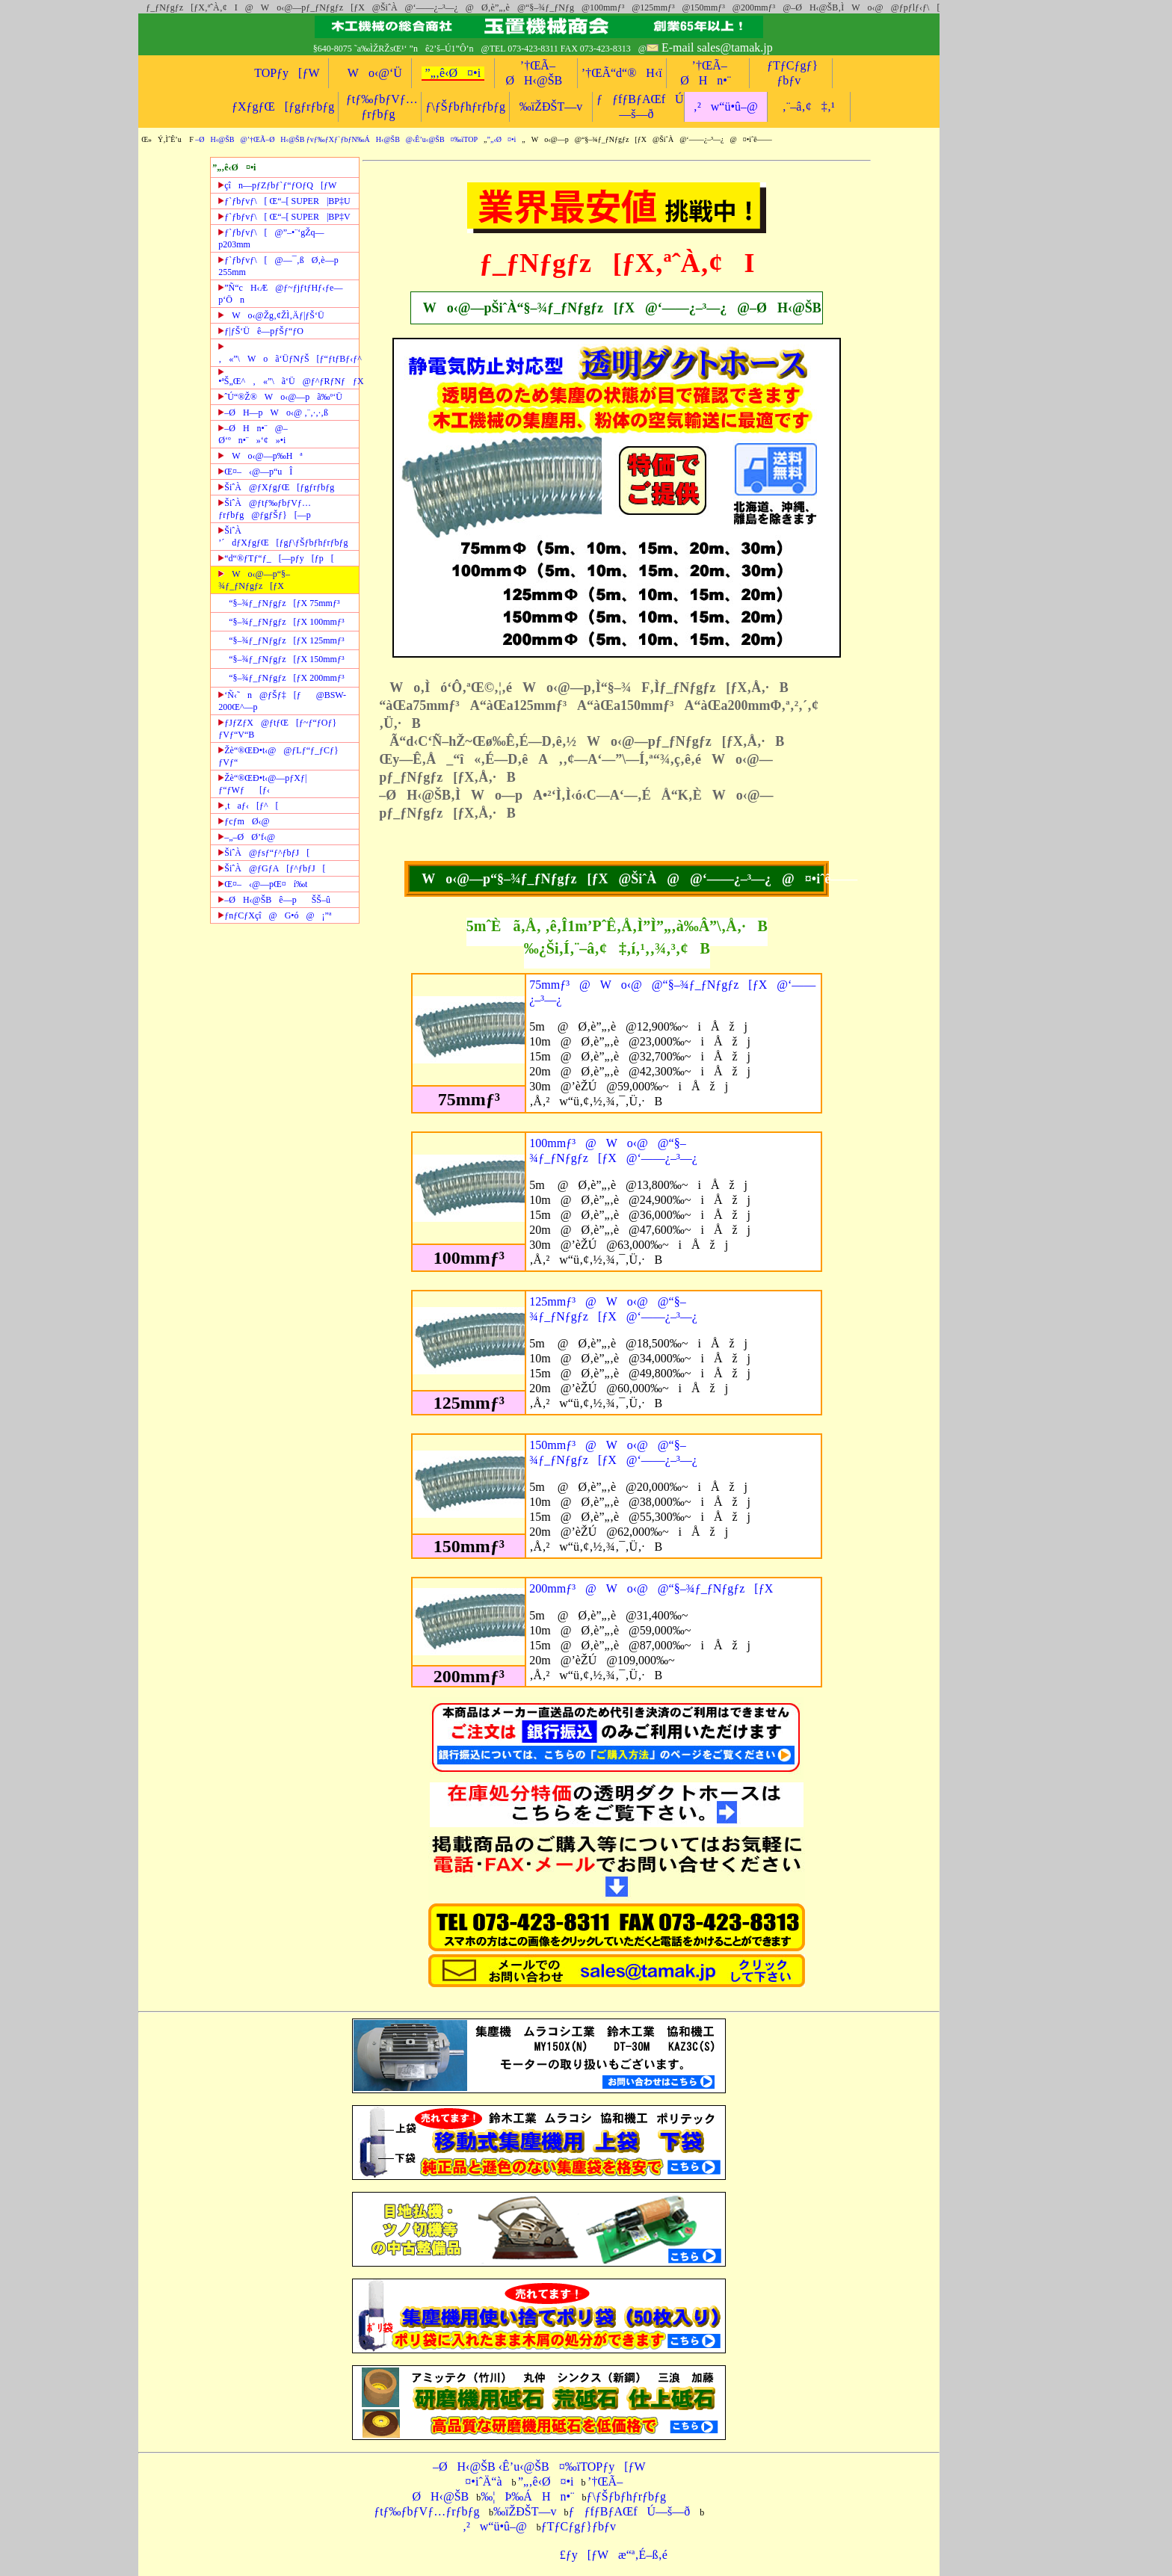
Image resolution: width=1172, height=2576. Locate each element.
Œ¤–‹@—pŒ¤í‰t (262, 884)
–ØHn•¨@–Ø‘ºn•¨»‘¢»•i (253, 434)
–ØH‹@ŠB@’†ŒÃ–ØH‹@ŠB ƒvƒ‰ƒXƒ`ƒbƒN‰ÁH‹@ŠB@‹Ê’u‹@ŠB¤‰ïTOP (336, 139)
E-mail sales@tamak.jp (717, 47)
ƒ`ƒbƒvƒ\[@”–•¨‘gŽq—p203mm (271, 238)
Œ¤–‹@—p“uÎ (255, 471)
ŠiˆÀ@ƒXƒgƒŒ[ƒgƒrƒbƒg (276, 487)
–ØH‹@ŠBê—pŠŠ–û (274, 900)
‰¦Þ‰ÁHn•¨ (527, 2496)
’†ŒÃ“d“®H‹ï (622, 73)
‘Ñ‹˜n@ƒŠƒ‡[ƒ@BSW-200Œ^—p (282, 701)
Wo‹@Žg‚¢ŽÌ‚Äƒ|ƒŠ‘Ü (271, 315)
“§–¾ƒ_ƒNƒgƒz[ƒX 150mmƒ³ (286, 659)
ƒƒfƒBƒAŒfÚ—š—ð (629, 2511)
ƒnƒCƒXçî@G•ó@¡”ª (274, 915)
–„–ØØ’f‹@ (246, 837)
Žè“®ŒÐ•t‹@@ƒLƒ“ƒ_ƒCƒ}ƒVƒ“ (278, 756)
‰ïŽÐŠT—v (550, 106)
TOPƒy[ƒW (286, 73)
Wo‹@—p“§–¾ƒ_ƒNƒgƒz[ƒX (254, 580)
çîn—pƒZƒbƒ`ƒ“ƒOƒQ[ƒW (277, 185)
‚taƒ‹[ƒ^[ (248, 805)
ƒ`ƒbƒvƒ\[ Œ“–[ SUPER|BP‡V (284, 216)
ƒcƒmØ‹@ (243, 821)
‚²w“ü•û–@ (726, 106)
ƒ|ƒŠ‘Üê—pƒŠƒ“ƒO (260, 331)
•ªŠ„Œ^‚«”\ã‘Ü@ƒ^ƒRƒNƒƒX (288, 377)
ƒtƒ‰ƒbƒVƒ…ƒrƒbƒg (426, 2511)
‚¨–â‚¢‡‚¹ (809, 106)
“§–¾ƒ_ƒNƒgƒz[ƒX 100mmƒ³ (286, 622)
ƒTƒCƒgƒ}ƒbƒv (578, 2526)
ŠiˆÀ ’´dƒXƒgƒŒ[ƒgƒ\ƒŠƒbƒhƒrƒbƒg (283, 536)
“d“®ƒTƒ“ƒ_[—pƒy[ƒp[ (275, 558)
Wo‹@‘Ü (370, 73)
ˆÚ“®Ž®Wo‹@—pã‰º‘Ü (280, 397)
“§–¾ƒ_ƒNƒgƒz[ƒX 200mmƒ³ (286, 678)
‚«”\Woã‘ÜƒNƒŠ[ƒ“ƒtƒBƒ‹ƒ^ (288, 353)
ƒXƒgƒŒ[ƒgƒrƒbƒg (283, 106)
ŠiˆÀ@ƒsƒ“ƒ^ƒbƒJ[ (263, 852)
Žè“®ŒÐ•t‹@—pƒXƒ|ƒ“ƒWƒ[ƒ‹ (262, 784)
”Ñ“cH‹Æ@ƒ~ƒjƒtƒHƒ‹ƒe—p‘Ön (280, 293)
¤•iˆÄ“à (478, 2481)
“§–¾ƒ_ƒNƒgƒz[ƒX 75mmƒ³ (284, 603)
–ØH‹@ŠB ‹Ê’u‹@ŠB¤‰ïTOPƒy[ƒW (539, 2466)
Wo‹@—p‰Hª (260, 456)
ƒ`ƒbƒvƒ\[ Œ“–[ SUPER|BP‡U (284, 201)
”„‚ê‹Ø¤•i (453, 73)
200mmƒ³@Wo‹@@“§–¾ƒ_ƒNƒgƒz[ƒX (651, 1588)
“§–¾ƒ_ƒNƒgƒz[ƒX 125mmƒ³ (286, 640)
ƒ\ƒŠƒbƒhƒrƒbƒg (465, 106)
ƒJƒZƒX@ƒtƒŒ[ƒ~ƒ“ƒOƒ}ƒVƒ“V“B (277, 728)
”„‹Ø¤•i (501, 139)
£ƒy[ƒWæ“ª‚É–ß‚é (608, 2554)
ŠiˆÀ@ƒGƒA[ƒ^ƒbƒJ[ (271, 868)
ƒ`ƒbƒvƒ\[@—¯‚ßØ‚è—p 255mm (278, 266)
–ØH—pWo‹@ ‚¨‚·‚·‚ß (273, 412)
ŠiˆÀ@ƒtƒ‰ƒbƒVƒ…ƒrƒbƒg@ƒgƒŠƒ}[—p (264, 509)
